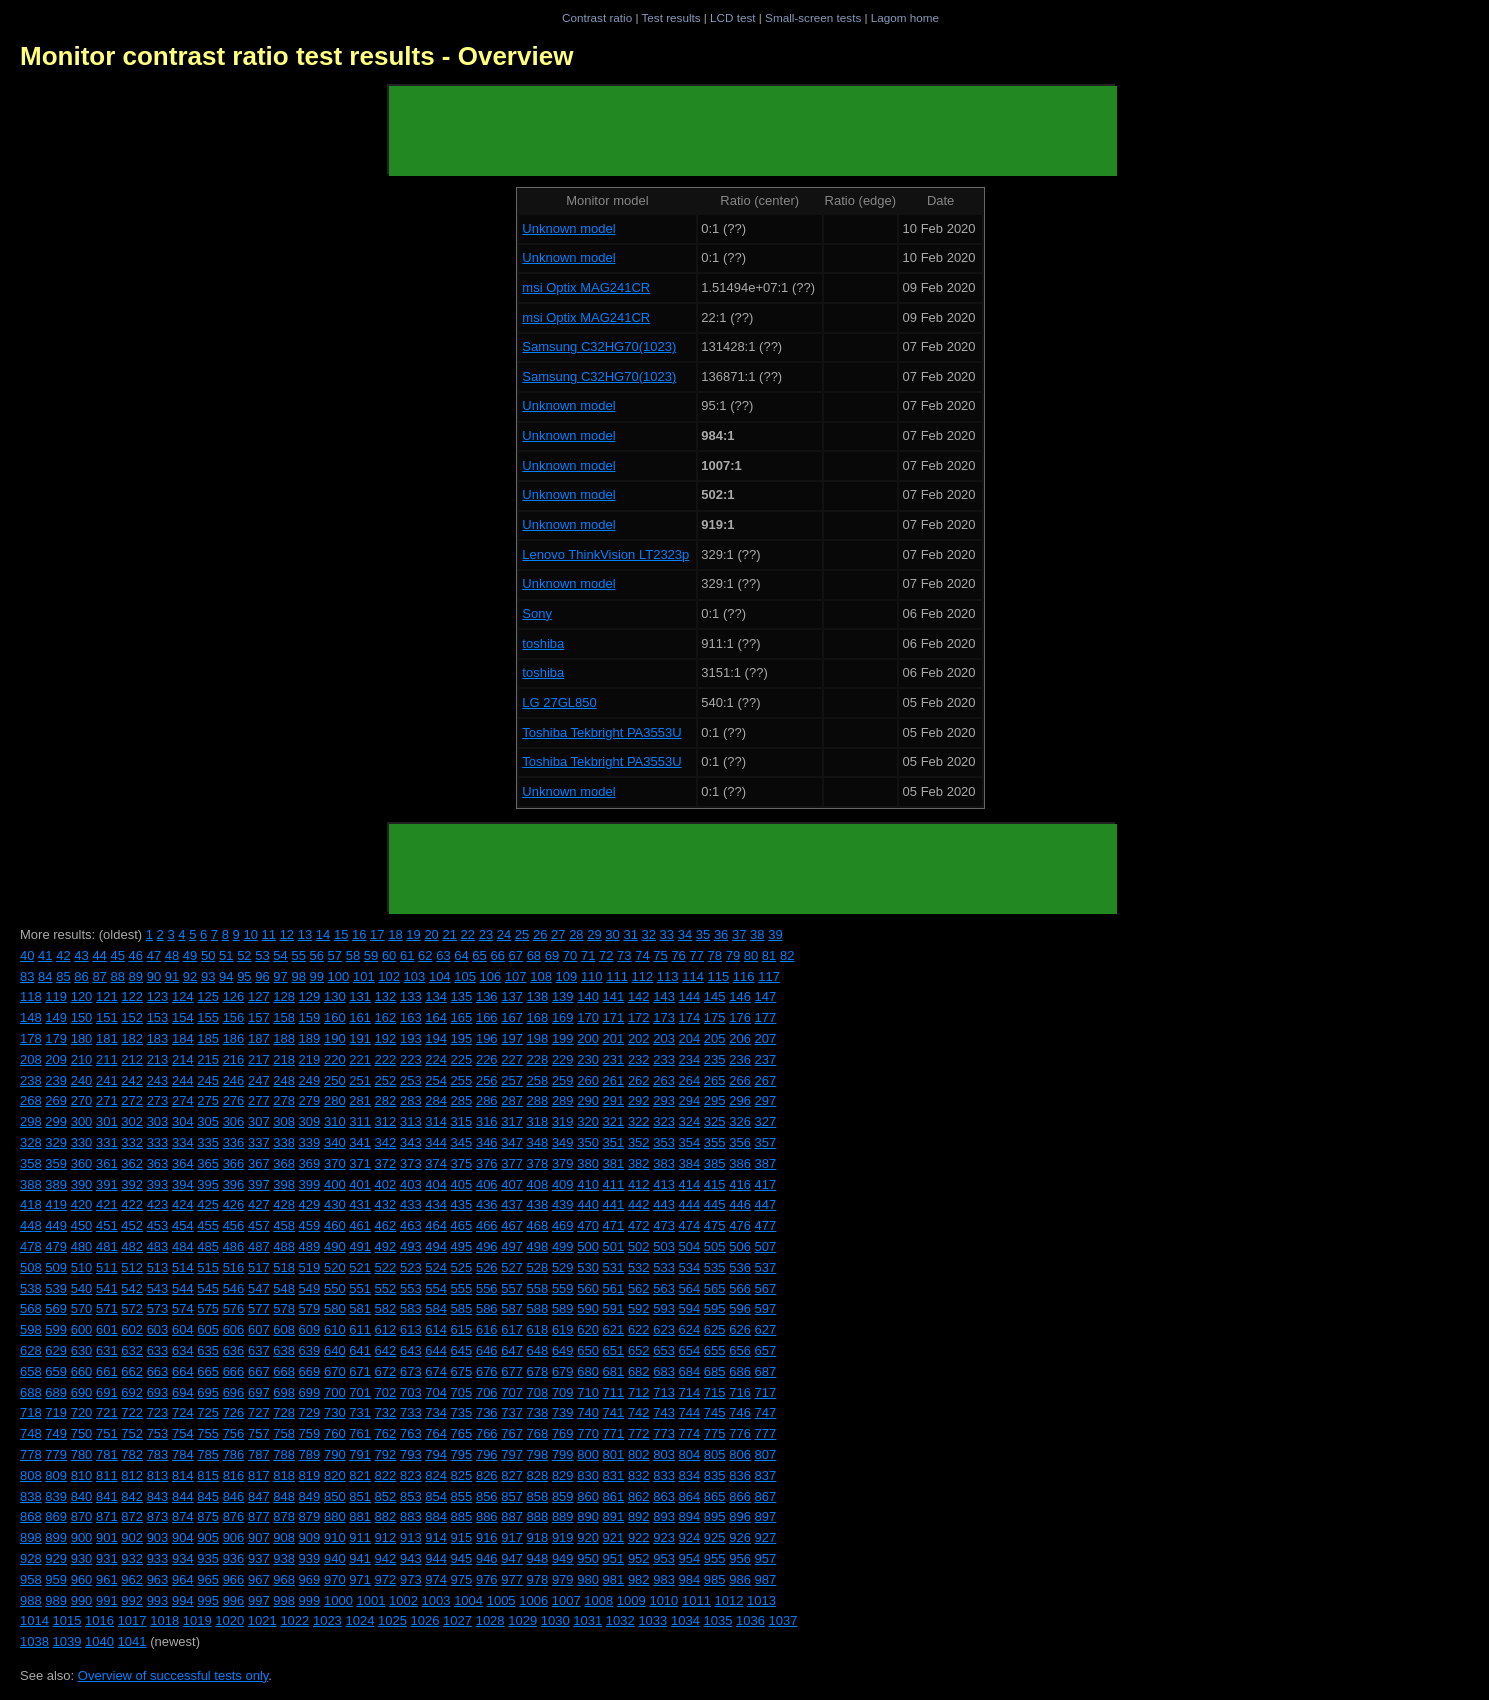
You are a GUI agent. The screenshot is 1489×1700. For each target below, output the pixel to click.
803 (664, 1454)
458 (284, 1225)
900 (82, 1537)
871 (107, 1516)
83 (27, 976)
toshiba (543, 643)
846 (234, 1496)
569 (56, 1308)
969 (310, 1579)
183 (158, 1038)
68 (534, 955)
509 (56, 1267)
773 (664, 1433)
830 (588, 1475)
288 (538, 1100)
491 (360, 1246)
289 (563, 1100)
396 (234, 1184)
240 (82, 1080)
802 (639, 1454)
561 (614, 1288)
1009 (631, 1600)
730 (335, 1412)
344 (436, 1142)
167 (512, 1017)
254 (436, 1080)
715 (715, 1392)
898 (31, 1537)
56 (317, 955)
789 (310, 1454)
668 (284, 1371)
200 (588, 1038)
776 (740, 1433)
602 (132, 1329)
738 (538, 1412)
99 (317, 976)
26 (540, 934)
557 (512, 1288)
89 (136, 976)
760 (335, 1433)
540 (82, 1288)
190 (335, 1038)
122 (132, 996)
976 (487, 1579)
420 (82, 1204)
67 (516, 955)
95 (244, 976)
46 (136, 955)
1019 (197, 1620)
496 (487, 1246)
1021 (262, 1620)
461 (360, 1225)
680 (588, 1371)
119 (56, 996)
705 (462, 1392)
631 (107, 1350)
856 (487, 1496)
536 (740, 1267)
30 (612, 934)
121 (107, 996)
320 (588, 1121)
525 (462, 1267)
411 (614, 1184)
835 (715, 1475)
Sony (537, 613)
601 (107, 1329)
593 (664, 1308)
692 (132, 1392)
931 (107, 1558)
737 (512, 1412)
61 (407, 955)
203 (664, 1038)
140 (588, 996)
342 (386, 1142)
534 (690, 1267)
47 (154, 955)
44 (99, 955)
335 (208, 1142)
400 (335, 1184)
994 (183, 1600)
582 (386, 1308)
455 (208, 1225)
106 (491, 976)
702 (386, 1392)
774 (690, 1433)
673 (411, 1371)
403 (411, 1184)
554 (436, 1288)
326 (740, 1121)
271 (107, 1100)
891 (614, 1516)
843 (158, 1496)
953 (664, 1558)
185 (208, 1038)
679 (563, 1371)
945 (462, 1558)
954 (690, 1558)
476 (740, 1225)
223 (411, 1059)
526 (487, 1267)
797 (512, 1454)
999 (310, 1600)
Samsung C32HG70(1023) (599, 346)
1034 (685, 1620)
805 (715, 1454)
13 (305, 934)
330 (82, 1142)
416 (740, 1184)
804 (690, 1454)
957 (766, 1558)
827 (512, 1475)
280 (335, 1100)
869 (56, 1516)
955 (715, 1558)
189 (310, 1038)
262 (639, 1080)
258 (538, 1080)
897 (766, 1516)
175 (715, 1017)
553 (411, 1288)
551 (360, 1288)
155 (208, 1017)
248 (284, 1080)
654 (690, 1350)
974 (436, 1579)
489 (310, 1246)
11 (269, 934)
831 (614, 1475)
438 (538, 1204)
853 (411, 1496)
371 (360, 1163)
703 (411, 1392)
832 (639, 1475)
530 (588, 1267)
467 (512, 1225)
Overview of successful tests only (173, 1675)
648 (538, 1350)
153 (158, 1017)
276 (234, 1100)
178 (31, 1038)
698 (284, 1392)
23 (486, 934)
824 (436, 1475)
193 (411, 1038)
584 (436, 1308)
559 (563, 1288)
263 (664, 1080)
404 (436, 1184)
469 (563, 1225)
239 (56, 1080)
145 (715, 996)
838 (31, 1496)
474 (690, 1225)
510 (82, 1267)
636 (234, 1350)
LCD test (732, 17)
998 (284, 1600)
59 (371, 955)
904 (183, 1537)
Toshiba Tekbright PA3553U (601, 732)
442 (639, 1204)
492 (386, 1246)
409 (563, 1184)
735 (462, 1412)
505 (715, 1246)
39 (775, 934)
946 (487, 1558)
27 (558, 934)
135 (462, 996)
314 (436, 1121)
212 (132, 1059)
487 (259, 1246)
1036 (750, 1620)
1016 (99, 1620)
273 (158, 1100)
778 (31, 1454)
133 (411, 996)
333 (158, 1142)
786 (234, 1454)
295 (715, 1100)
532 (639, 1267)
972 (386, 1579)
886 (487, 1516)
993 (158, 1600)
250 (335, 1080)
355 (715, 1142)
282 (386, 1100)
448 (31, 1225)
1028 (490, 1620)
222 (386, 1059)
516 (234, 1267)
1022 (294, 1620)
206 (740, 1038)
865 (715, 1496)
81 (769, 955)
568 (31, 1308)
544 (183, 1288)
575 (208, 1308)
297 (766, 1100)
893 (664, 1516)
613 (411, 1329)
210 (82, 1059)
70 (570, 955)
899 (56, 1537)
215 (208, 1059)
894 (690, 1516)
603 (158, 1329)
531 (614, 1267)
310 (335, 1121)
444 (690, 1204)
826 (487, 1475)
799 (563, 1454)
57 (335, 955)
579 (310, 1308)
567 (766, 1288)
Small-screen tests (813, 17)
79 (733, 955)
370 (335, 1163)
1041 (132, 1641)
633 (158, 1350)
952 (639, 1558)
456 (234, 1225)
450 (82, 1225)
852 (386, 1496)
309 (310, 1121)
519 (310, 1267)
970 (335, 1579)
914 (436, 1537)
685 (715, 1371)
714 (690, 1392)
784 (183, 1454)
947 (512, 1558)
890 (588, 1516)
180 (82, 1038)
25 (522, 934)
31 (630, 934)
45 (117, 955)
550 (335, 1288)
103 (415, 976)
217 (259, 1059)
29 (594, 934)
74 (642, 955)
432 (386, 1204)
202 (639, 1038)
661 (107, 1371)
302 (132, 1121)
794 (436, 1454)
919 (563, 1537)
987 (766, 1579)
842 (132, 1496)
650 (588, 1350)
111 (617, 976)
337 (259, 1142)
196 (487, 1038)
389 (56, 1184)
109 (567, 976)
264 (690, 1080)
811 (107, 1475)
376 (487, 1163)
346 (487, 1142)
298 (31, 1121)
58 (353, 955)
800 (588, 1454)
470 (588, 1225)
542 (132, 1288)
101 (364, 976)
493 (411, 1246)
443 (664, 1204)
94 (226, 976)
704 (436, 1392)
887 (512, 1516)
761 (360, 1433)
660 (82, 1371)
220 (335, 1059)
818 (284, 1475)
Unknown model (568, 228)
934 (183, 1558)
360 (82, 1163)
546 (234, 1288)
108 (541, 976)
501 (614, 1246)
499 (563, 1246)
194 (436, 1038)
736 (487, 1412)
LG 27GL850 (559, 702)
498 (538, 1246)
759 (310, 1433)
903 (158, 1537)
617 (512, 1329)
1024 (359, 1620)
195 (462, 1038)
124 (183, 996)
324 (690, 1121)
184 (183, 1038)
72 (606, 955)
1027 (457, 1620)
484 (183, 1246)
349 (563, 1142)
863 (664, 1496)
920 (588, 1537)
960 (82, 1579)
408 (538, 1184)
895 (715, 1516)
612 (386, 1329)
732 (386, 1412)
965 (208, 1579)
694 (183, 1392)
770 (588, 1433)
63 (443, 955)
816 (234, 1475)
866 (740, 1496)
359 (56, 1163)
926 (740, 1537)
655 (715, 1350)
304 (183, 1121)
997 (259, 1600)
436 (487, 1204)
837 (766, 1475)
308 (284, 1121)
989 (56, 1600)
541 (107, 1288)
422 (132, 1204)
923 (664, 1537)
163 (411, 1017)
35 (703, 934)
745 (715, 1412)
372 (386, 1163)
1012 (729, 1600)
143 (664, 996)
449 (56, 1225)
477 (766, 1225)
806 (740, 1454)
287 (512, 1100)
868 (31, 1516)
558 (538, 1288)
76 (678, 955)
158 (284, 1017)
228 (538, 1059)
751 (107, 1433)
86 (81, 976)
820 (335, 1475)
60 (389, 955)
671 (360, 1371)
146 (740, 996)
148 (31, 1017)
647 (512, 1350)
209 (56, 1059)
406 (487, 1184)
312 (386, 1121)
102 (389, 976)
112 (643, 976)
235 (715, 1059)
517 (259, 1267)
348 (538, 1142)
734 (436, 1412)
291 (614, 1100)
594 (690, 1308)
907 (259, 1537)
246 (234, 1080)
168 (538, 1017)
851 (360, 1496)
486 (234, 1246)
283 (411, 1100)
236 (740, 1059)
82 (787, 955)
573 (158, 1308)
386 (740, 1163)
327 (766, 1121)
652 (639, 1350)
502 (639, 1246)
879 (310, 1516)
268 (31, 1100)
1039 (67, 1641)
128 (284, 996)
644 (436, 1350)
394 (183, 1184)
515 (208, 1267)
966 (234, 1579)
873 (158, 1516)
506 (740, 1246)
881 (360, 1516)
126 (234, 996)
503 (664, 1246)
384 (690, 1163)
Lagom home (905, 17)
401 (360, 1184)
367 (259, 1163)
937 (259, 1558)
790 (335, 1454)
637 (259, 1350)
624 (690, 1329)
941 (360, 1558)
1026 (425, 1620)
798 (538, 1454)
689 (56, 1392)
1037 (783, 1620)
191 (360, 1038)
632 (132, 1350)
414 (690, 1184)
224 (436, 1059)
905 (208, 1537)
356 (740, 1142)
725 (208, 1412)
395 (208, 1184)
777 (766, 1433)
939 (310, 1558)
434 (436, 1204)
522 (386, 1267)
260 (588, 1080)
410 (588, 1184)
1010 (663, 1600)
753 (158, 1433)
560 (588, 1288)
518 (284, 1267)
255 (462, 1080)
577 (259, 1308)
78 (715, 955)
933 (158, 1558)
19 (413, 934)
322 (639, 1121)
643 (411, 1350)
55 (298, 955)
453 (158, 1225)
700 (335, 1392)
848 (284, 1496)
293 (664, 1100)
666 (234, 1371)
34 (685, 934)
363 (158, 1163)
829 (563, 1475)
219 (310, 1059)
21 (449, 934)
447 (766, 1204)
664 (183, 1371)
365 (208, 1163)
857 (512, 1496)
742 (639, 1412)
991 (107, 1600)
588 (538, 1308)
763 (411, 1433)
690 (82, 1392)
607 (259, 1329)
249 (310, 1080)
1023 (327, 1620)
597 (766, 1308)
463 (411, 1225)
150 (82, 1017)
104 (440, 976)
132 (386, 996)
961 (107, 1579)
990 (82, 1600)
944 (436, 1558)
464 (436, 1225)
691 (107, 1392)
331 (107, 1142)
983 (664, 1579)
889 (563, 1516)
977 (512, 1579)
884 (436, 1516)
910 (335, 1537)
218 (284, 1059)
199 (563, 1038)
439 (563, 1204)
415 (715, 1184)
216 (234, 1059)
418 (31, 1204)
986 (740, 1579)
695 (208, 1392)
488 (284, 1246)
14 (323, 934)
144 (690, 996)
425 (208, 1204)
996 (234, 1600)
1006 (533, 1600)
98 (298, 976)
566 (740, 1288)
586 (487, 1308)
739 (563, 1412)
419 (56, 1204)
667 (259, 1371)
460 (335, 1225)
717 (766, 1392)
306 (234, 1121)
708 (538, 1392)
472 (639, 1225)
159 (310, 1017)
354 (690, 1142)
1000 (338, 1600)
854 (436, 1496)
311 (360, 1121)
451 (107, 1225)
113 (668, 976)
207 (766, 1038)
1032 (620, 1620)
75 (660, 955)
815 (208, 1475)
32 (649, 934)
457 (259, 1225)
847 (259, 1496)
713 (664, 1392)
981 (614, 1579)
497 (512, 1246)
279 (310, 1100)
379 (563, 1163)
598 (31, 1329)
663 (158, 1371)
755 (208, 1433)
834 (690, 1475)
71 (588, 955)
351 (614, 1142)
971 (360, 1579)
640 (335, 1350)
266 (740, 1080)
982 (639, 1579)
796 (487, 1454)
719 (56, 1412)
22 (468, 934)
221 (360, 1059)
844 (183, 1496)
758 (284, 1433)
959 (56, 1579)
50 (208, 955)
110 (592, 976)
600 (82, 1329)
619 (563, 1329)
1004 (468, 1600)
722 (132, 1412)
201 (614, 1038)
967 (259, 1579)
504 (690, 1246)
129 (310, 996)
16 (359, 934)
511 (107, 1267)
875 (208, 1516)
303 (158, 1121)
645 (462, 1350)
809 (56, 1475)
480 (82, 1246)
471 (614, 1225)
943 (411, 1558)
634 (183, 1350)
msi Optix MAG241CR (586, 287)
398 (284, 1184)
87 (99, 976)
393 (158, 1184)
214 (183, 1059)
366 (234, 1163)
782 (132, 1454)
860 (588, 1496)
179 (56, 1038)
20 (431, 934)
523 (411, 1267)
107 (516, 976)
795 (462, 1454)
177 (766, 1017)
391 (107, 1184)
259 (563, 1080)
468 (538, 1225)
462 (386, 1225)
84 (45, 976)
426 (234, 1204)
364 (183, 1163)
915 (462, 1537)
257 (512, 1080)
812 (132, 1475)
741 (614, 1412)
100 (339, 976)
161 (360, 1017)
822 (386, 1475)
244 (183, 1080)
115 (719, 976)
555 (462, 1288)
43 (81, 955)
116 (744, 976)
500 (588, 1246)
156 (234, 1017)
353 (664, 1142)
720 (82, 1412)
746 (740, 1412)
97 (280, 976)
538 (31, 1288)
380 (588, 1163)
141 (614, 996)
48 (172, 955)
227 (512, 1059)
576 (234, 1308)
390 (82, 1184)
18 (395, 934)
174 (690, 1017)
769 (563, 1433)
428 (284, 1204)
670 (335, 1371)
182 (132, 1038)
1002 (403, 1600)
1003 (436, 1600)
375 (462, 1163)
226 (487, 1059)
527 (512, 1267)
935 (208, 1558)
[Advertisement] (753, 131)
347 (512, 1142)
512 (132, 1267)
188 (284, 1038)
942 (386, 1558)
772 (639, 1433)
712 (639, 1392)
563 (664, 1288)
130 (335, 996)
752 (132, 1433)
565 (715, 1288)
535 (715, 1267)
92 (190, 976)
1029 (522, 1620)
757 (259, 1433)
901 (107, 1537)
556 (487, 1288)
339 (310, 1142)
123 (158, 996)
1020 (229, 1620)
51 (226, 955)
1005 (501, 1600)
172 (639, 1017)
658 (31, 1371)
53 (262, 955)
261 (614, 1080)
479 (56, 1246)
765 (462, 1433)
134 (436, 996)
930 (82, 1558)
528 (538, 1267)
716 (740, 1392)
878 (284, 1516)
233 (664, 1059)
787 (259, 1454)
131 (360, 996)
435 (462, 1204)
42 (63, 955)
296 (740, 1100)
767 (512, 1433)
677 (512, 1371)
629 (56, 1350)
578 (284, 1308)
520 (335, 1267)
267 (766, 1080)
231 (614, 1059)
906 (234, 1537)
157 (259, 1017)
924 (690, 1537)
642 (386, 1350)
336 (234, 1142)
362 (132, 1163)
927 (766, 1537)
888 (538, 1516)
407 (512, 1184)
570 (82, 1308)
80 (751, 955)
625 (715, 1329)
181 (107, 1038)
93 (208, 976)
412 (639, 1184)
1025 (392, 1620)
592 (639, 1308)
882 (386, 1516)
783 (158, 1454)
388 (31, 1184)
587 (512, 1308)
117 (769, 976)
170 (588, 1017)
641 (360, 1350)
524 (436, 1267)
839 (56, 1496)
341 (360, 1142)
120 (82, 996)
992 (132, 1600)
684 (690, 1371)
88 (117, 976)
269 (56, 1100)
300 (82, 1121)
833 (664, 1475)
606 (234, 1329)
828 (538, 1475)
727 (259, 1412)
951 (614, 1558)
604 (183, 1329)
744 (690, 1412)
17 (377, 934)
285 (462, 1100)
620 (588, 1329)
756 (234, 1433)
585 (462, 1308)
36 (721, 934)
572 (132, 1308)
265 (715, 1080)
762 (386, 1433)
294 (690, 1100)
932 (132, 1558)
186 (234, 1038)
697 (259, 1392)
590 (588, 1308)
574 (183, 1308)
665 (208, 1371)
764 (436, 1433)
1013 (761, 1600)
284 (436, 1100)
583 (411, 1308)
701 (360, 1392)
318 (538, 1121)
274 (183, 1100)
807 (766, 1454)
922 (639, 1537)
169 (563, 1017)
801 (614, 1454)
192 (386, 1038)
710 (588, 1392)
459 (310, 1225)
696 (234, 1392)
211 (107, 1059)
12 (287, 934)
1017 (132, 1620)
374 (436, 1163)
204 (690, 1038)
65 (479, 955)
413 (664, 1184)
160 (335, 1017)
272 (132, 1100)
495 (462, 1246)
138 (538, 996)
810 (82, 1475)
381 (614, 1163)
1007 (566, 1600)
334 (183, 1142)
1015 (67, 1620)
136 (487, 996)
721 (107, 1412)
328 (31, 1142)
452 (132, 1225)
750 (82, 1433)
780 (82, 1454)
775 (715, 1433)
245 (208, 1080)
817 (259, 1475)
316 (487, 1121)
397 (259, 1184)
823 (411, 1475)
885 (462, 1516)
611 (360, 1329)
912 (386, 1537)
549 (310, 1288)
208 (31, 1059)
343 (411, 1142)
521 (360, 1267)
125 (208, 996)
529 (563, 1267)
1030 (555, 1620)
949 (563, 1558)
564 (690, 1288)
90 (154, 976)
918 (538, 1537)
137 (512, 996)
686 (740, 1371)
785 (208, 1454)
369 (310, 1163)
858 (538, 1496)
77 (696, 955)
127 (259, 996)
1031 (587, 1620)
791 (360, 1454)
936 (234, 1558)
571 (107, 1308)
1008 (598, 1600)
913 (411, 1537)
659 (56, 1371)
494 (436, 1246)
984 (690, 1579)
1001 (370, 1600)
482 (132, 1246)
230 (588, 1059)
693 (158, 1392)
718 (31, 1412)
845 (208, 1496)
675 (462, 1371)
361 (107, 1163)
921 (614, 1537)
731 (360, 1412)
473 (664, 1225)
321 (614, 1121)
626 (740, 1329)
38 (757, 934)
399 (310, 1184)
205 (715, 1038)
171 (614, 1017)
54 (280, 955)
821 (360, 1475)
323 (664, 1121)
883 (411, 1516)
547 (259, 1288)
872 (132, 1516)
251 (360, 1080)
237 (766, 1059)
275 (208, 1100)
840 (82, 1496)
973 (411, 1579)
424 (183, 1204)
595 (715, 1308)
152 (132, 1017)
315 (462, 1121)
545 (208, 1288)
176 (740, 1017)
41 (45, 955)
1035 (717, 1620)
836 (740, 1475)
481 (107, 1246)
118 (31, 996)
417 (766, 1184)
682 (639, 1371)
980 (588, 1579)
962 (132, 1579)
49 (190, 955)
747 (766, 1412)
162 (386, 1017)
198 (538, 1038)
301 (107, 1121)
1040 (99, 1641)
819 (310, 1475)
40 (27, 955)
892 (639, 1516)
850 (335, 1496)
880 (335, 1516)
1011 (696, 1600)
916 (487, 1537)
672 (386, 1371)
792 (386, 1454)
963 (158, 1579)
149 (56, 1017)
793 (411, 1454)
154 (183, 1017)
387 (766, 1163)
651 (614, 1350)
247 (259, 1080)
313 (411, 1121)
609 (310, 1329)
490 (335, 1246)
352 (639, 1142)
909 (310, 1537)
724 (183, 1412)
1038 (34, 1641)
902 (132, 1537)
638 (284, 1350)
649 (563, 1350)
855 (462, 1496)
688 (31, 1392)
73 (624, 955)
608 (284, 1329)
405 (462, 1184)
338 (284, 1142)
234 (690, 1059)
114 (693, 976)
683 (664, 1371)
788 (284, 1454)
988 (31, 1600)
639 (310, 1350)
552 (386, 1288)
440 (588, 1204)
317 (512, 1121)
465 (462, 1225)
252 (386, 1080)
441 (614, 1204)
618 (538, 1329)
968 (284, 1579)
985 (715, 1579)
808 (31, 1475)
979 (563, 1579)
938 (284, 1558)
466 (487, 1225)
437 (512, 1204)
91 (172, 976)
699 (310, 1392)
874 (183, 1516)
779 (56, 1454)
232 (639, 1059)
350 (588, 1142)
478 (31, 1246)
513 (158, 1267)
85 (63, 976)
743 (664, 1412)
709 (563, 1392)
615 (462, 1329)
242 (132, 1080)
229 (563, 1059)
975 (462, 1579)
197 (512, 1038)
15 (341, 934)
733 (411, 1412)
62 (425, 955)
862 (639, 1496)
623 (664, 1329)
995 (208, 1600)
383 (664, 1163)
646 (487, 1350)
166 (487, 1017)
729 (310, 1412)
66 (497, 955)
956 (740, 1558)
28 (576, 934)
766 (487, 1433)
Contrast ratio (597, 17)
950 (588, 1558)
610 (335, 1329)
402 (386, 1184)
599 (56, 1329)
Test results (670, 17)
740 (588, 1412)
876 (234, 1516)
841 (107, 1496)
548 (284, 1288)
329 (56, 1142)
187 (259, 1038)
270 (82, 1100)
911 (360, 1537)
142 (639, 996)
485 (208, 1246)
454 (183, 1225)
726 (234, 1412)
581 (360, 1308)
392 (132, 1184)
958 (31, 1579)
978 (538, 1579)
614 (436, 1329)
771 (614, 1433)
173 (664, 1017)
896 (740, 1516)
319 (563, 1121)
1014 (34, 1620)
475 (715, 1225)
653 (664, 1350)
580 (335, 1308)
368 (284, 1163)
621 (614, 1329)
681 (614, 1371)
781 (107, 1454)
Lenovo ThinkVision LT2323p (605, 554)
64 (461, 955)
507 (766, 1246)
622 (639, 1329)
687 (766, 1371)
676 (487, 1371)
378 (538, 1163)
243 (158, 1080)
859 (563, 1496)
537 (766, 1267)
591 (614, 1308)
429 (310, 1204)
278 (284, 1100)
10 (250, 934)
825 (462, 1475)
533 (664, 1267)
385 (715, 1163)
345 (462, 1142)
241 (107, 1080)
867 (766, 1496)
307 (259, 1121)
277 (259, 1100)
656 (740, 1350)
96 (262, 976)
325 (715, 1121)
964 (183, 1579)
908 (284, 1537)
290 (588, 1100)
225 (462, 1059)
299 (56, 1121)
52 (244, 955)
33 (667, 934)
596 (740, 1308)
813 (158, 1475)
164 (436, 1017)
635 (208, 1350)
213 (158, 1059)
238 (31, 1080)
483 (158, 1246)
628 (31, 1350)
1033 (652, 1620)
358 (31, 1163)
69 (552, 955)
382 (639, 1163)
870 (82, 1516)
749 (56, 1433)
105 (465, 976)
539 (56, 1288)
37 (739, 934)
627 (766, 1329)
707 (512, 1392)
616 (487, 1329)
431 (360, 1204)
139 (563, 996)
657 (766, 1350)
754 (183, 1433)
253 (411, 1080)
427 (259, 1204)
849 (310, 1496)
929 (56, 1558)
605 (208, 1329)
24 (504, 934)
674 (436, 1371)
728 (284, 1412)
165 (462, 1017)
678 (538, 1371)
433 (411, 1204)
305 (208, 1121)
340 (335, 1142)
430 (335, 1204)
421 (107, 1204)
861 (614, 1496)
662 (132, 1371)
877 (259, 1516)
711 (614, 1392)
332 (132, 1142)
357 (766, 1142)
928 (31, 1558)
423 (158, 1204)
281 (360, 1100)
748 (31, 1433)
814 (183, 1475)
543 (158, 1288)
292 (639, 1100)
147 (766, 996)
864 (690, 1496)
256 (487, 1080)
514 (183, 1267)
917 (512, 1537)
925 (715, 1537)
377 (512, 1163)
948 (538, 1558)
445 (715, 1204)
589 (563, 1308)
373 (411, 1163)
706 (487, 1392)
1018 (164, 1620)
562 (639, 1288)
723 (158, 1412)
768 (538, 1433)
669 (310, 1371)
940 (335, 1558)
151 (107, 1017)
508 (31, 1267)
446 (740, 1204)
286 (487, 1100)
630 (82, 1350)
